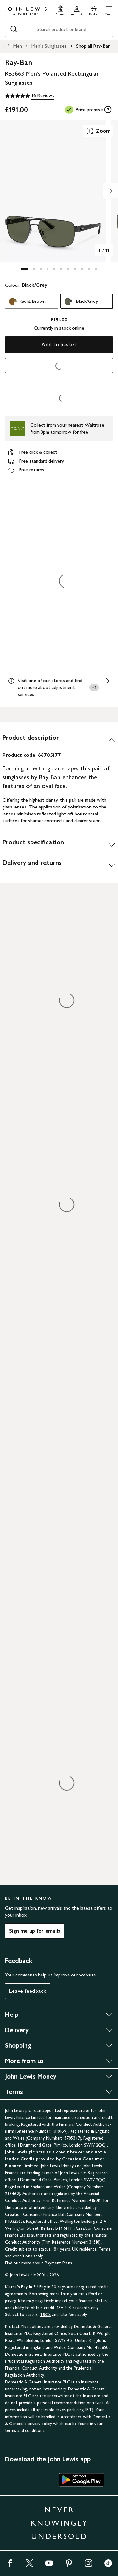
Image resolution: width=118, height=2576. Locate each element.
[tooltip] (108, 110)
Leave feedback (27, 1991)
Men (17, 46)
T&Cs (45, 2314)
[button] (109, 9)
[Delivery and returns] (59, 865)
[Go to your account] (77, 9)
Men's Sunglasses (49, 46)
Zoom (98, 131)
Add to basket (59, 345)
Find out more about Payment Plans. (39, 2263)
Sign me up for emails (34, 1931)
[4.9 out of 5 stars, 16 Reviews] (29, 96)
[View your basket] (93, 9)
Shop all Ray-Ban (93, 46)
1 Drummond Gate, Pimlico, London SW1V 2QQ (62, 2145)
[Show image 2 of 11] (110, 190)
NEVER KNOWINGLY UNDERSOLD (59, 2523)
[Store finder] (60, 9)
